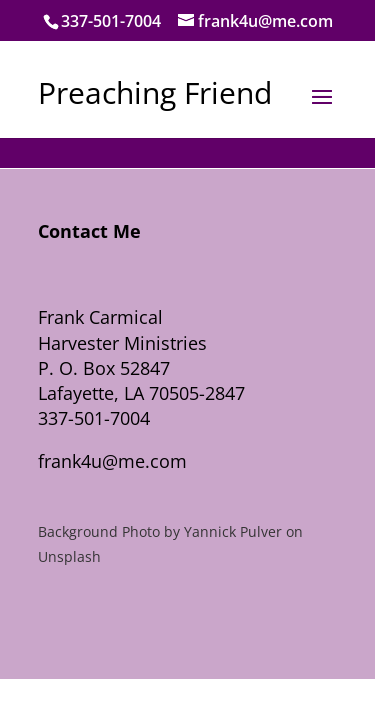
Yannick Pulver (233, 531)
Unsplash (69, 556)
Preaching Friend (155, 92)
